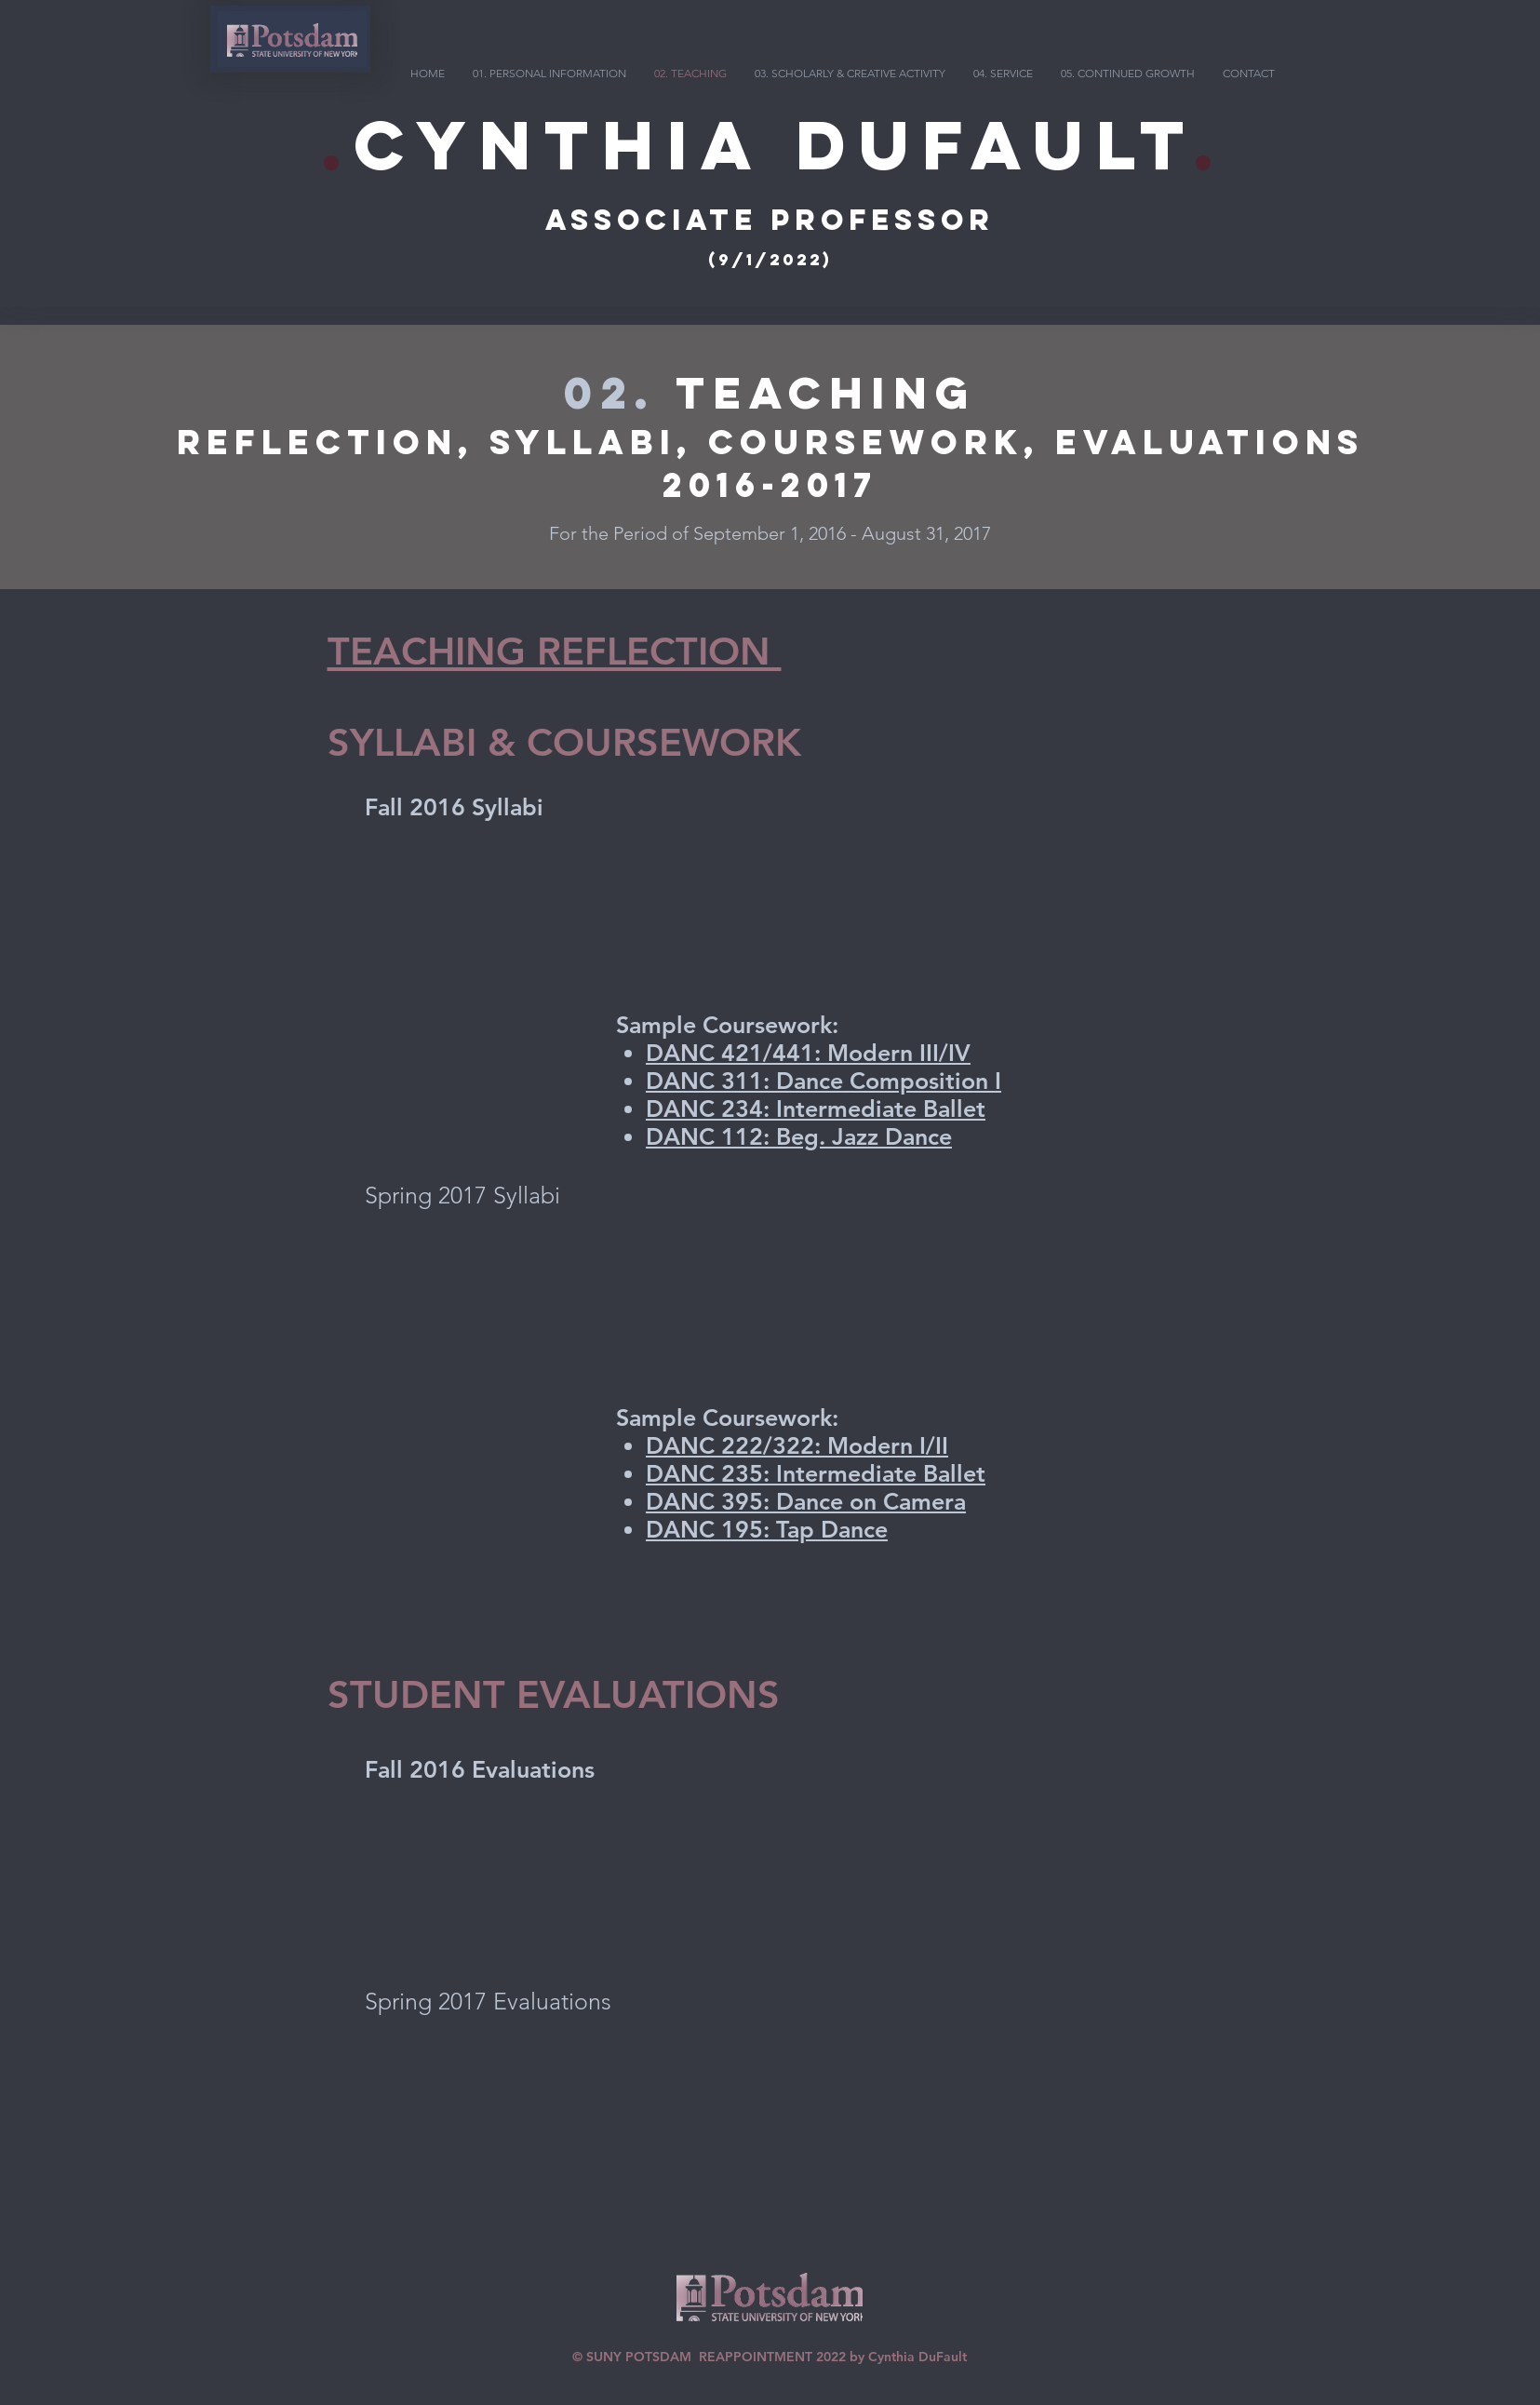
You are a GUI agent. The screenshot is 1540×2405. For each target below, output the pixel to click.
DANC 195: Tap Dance (767, 1529)
